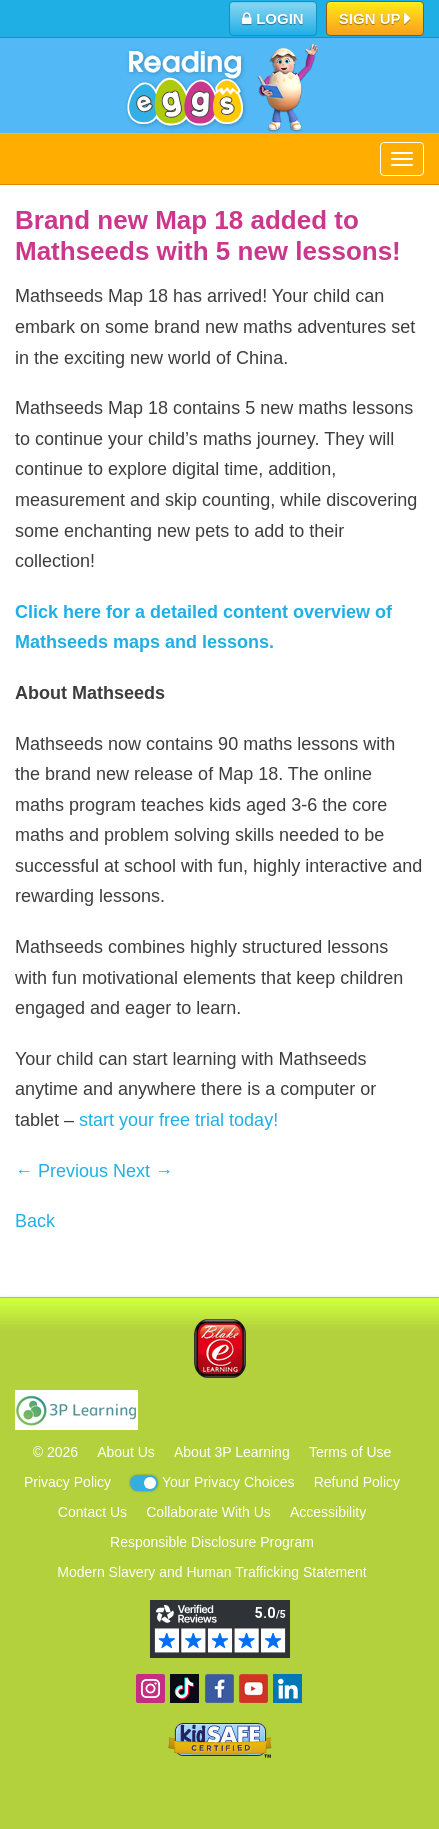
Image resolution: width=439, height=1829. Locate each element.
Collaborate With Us (208, 1512)
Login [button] (273, 18)
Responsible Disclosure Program (212, 1542)
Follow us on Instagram (150, 1688)
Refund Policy (357, 1482)
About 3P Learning (232, 1452)
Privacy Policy (67, 1482)
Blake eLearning (220, 1348)
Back (35, 1221)
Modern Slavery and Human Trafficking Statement (211, 1572)
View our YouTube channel (253, 1688)
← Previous (61, 1171)
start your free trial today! (178, 1120)
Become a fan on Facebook (219, 1688)
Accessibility (328, 1512)
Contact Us (92, 1512)
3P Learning (76, 1410)
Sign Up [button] (375, 20)
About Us (126, 1452)
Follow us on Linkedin (287, 1688)
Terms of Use (350, 1452)
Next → (143, 1171)
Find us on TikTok (184, 1688)
